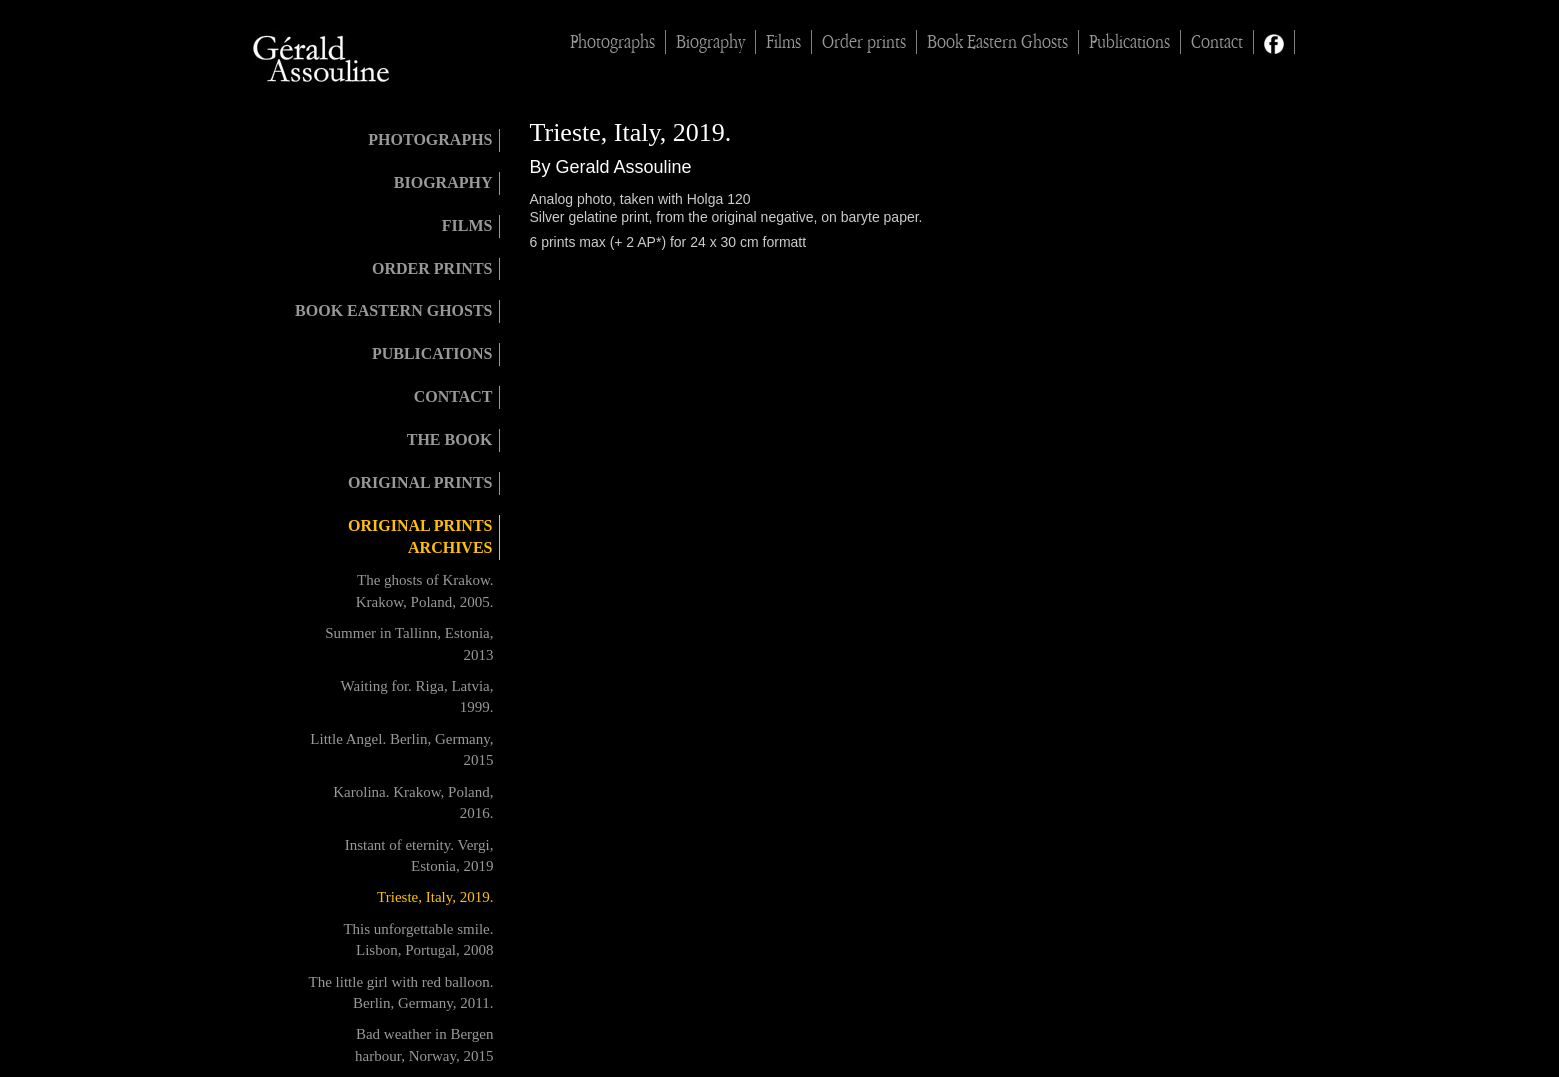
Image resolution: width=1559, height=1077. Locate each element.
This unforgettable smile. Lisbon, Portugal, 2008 (418, 939)
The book (450, 439)
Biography (710, 42)
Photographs (612, 42)
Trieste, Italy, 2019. (435, 897)
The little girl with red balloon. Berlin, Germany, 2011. (401, 992)
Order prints (864, 42)
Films (783, 42)
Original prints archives (420, 537)
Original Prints (420, 482)
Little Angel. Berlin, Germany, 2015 (401, 749)
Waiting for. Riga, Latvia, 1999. (417, 696)
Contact (1217, 42)
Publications (1129, 42)
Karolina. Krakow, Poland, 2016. (413, 802)
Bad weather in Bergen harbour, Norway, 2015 (424, 1044)
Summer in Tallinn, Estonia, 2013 (409, 643)
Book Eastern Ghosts (997, 42)
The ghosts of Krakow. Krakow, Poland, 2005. (425, 590)
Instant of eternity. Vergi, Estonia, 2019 (419, 855)
